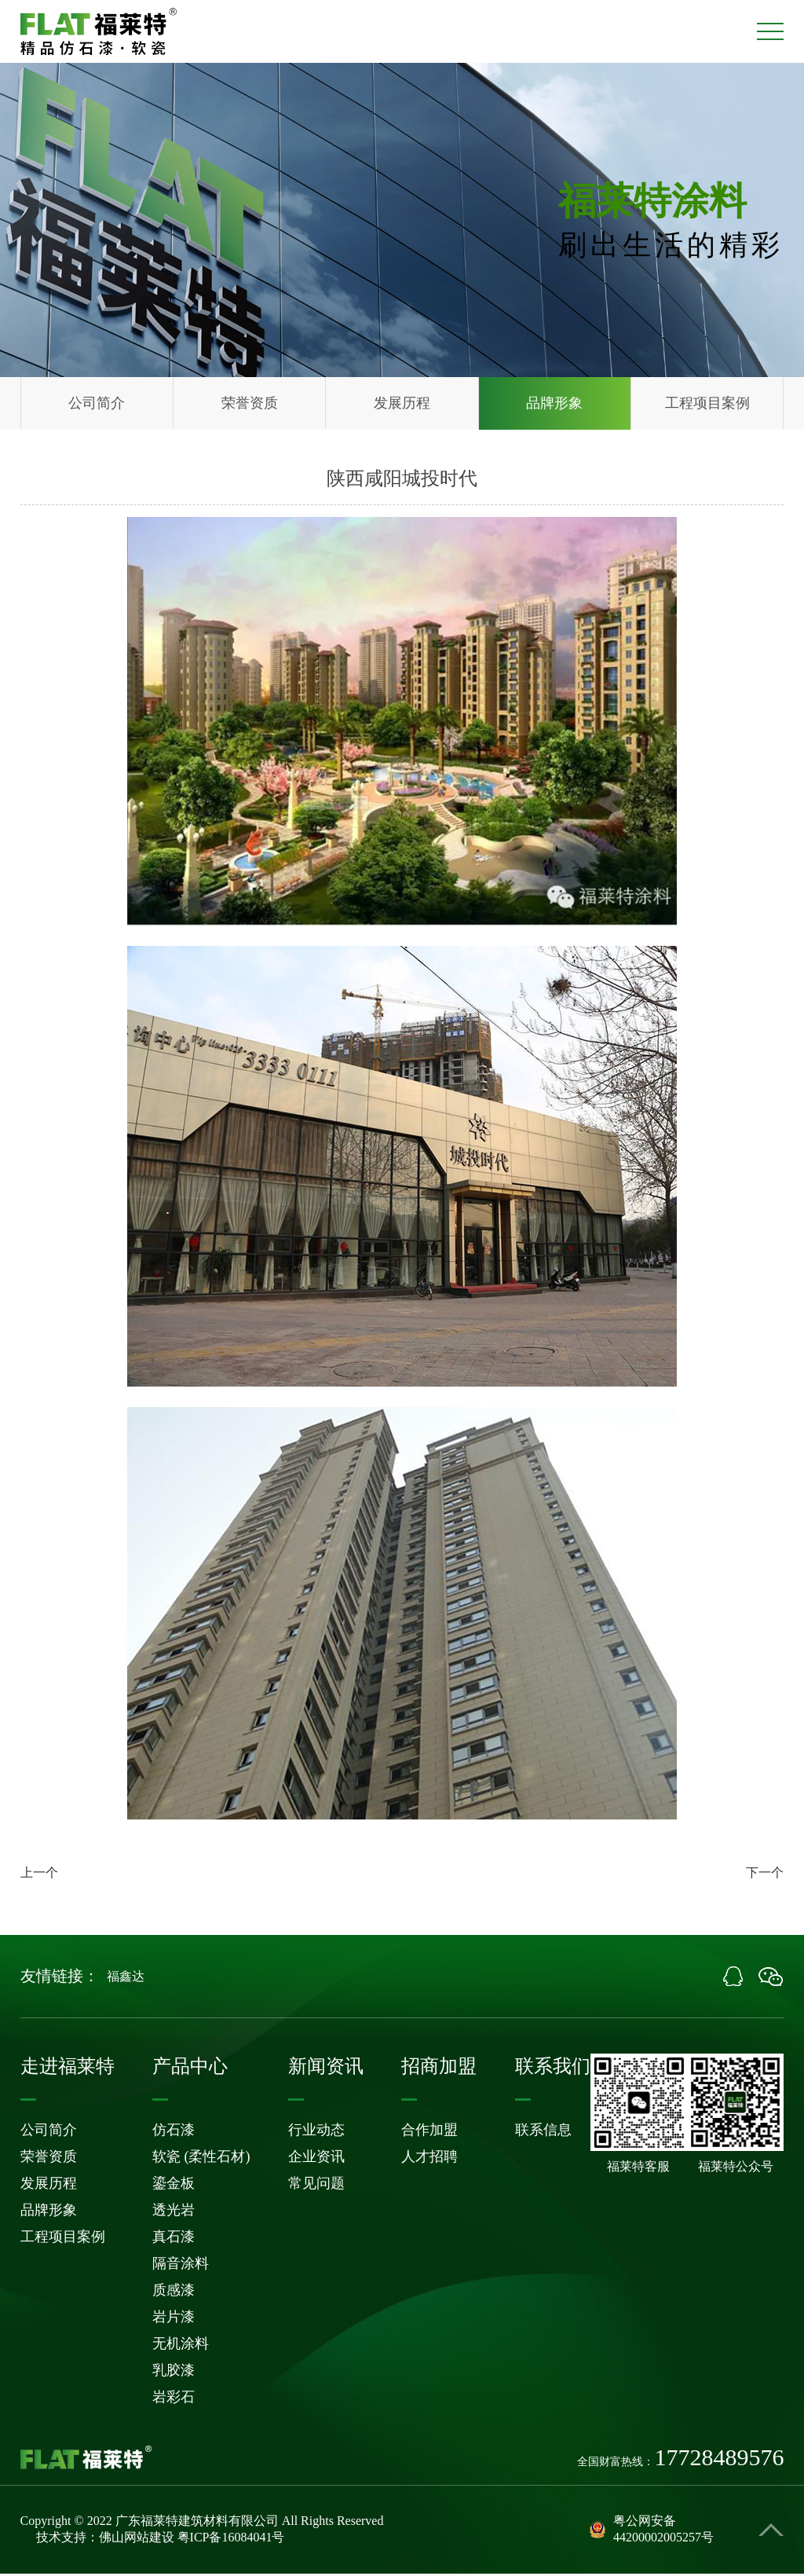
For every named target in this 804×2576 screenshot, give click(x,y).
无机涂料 (180, 2346)
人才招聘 (429, 2159)
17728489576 (719, 2460)
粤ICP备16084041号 (231, 2539)
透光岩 (173, 2212)
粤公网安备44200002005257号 (652, 2531)
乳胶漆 (173, 2372)
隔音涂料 (180, 2266)
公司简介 (96, 404)
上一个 (39, 1875)
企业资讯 (316, 2159)
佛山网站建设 (136, 2539)
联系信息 (543, 2132)
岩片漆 (173, 2319)
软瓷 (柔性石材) (201, 2159)
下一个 (765, 1875)
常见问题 (316, 2185)
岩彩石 (173, 2399)
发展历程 (402, 404)
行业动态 (316, 2132)
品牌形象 (554, 404)
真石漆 (173, 2239)
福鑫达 (125, 1978)
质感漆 (173, 2292)
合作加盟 (429, 2132)
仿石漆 (173, 2132)
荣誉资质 (249, 404)
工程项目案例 (707, 404)
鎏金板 (173, 2185)
